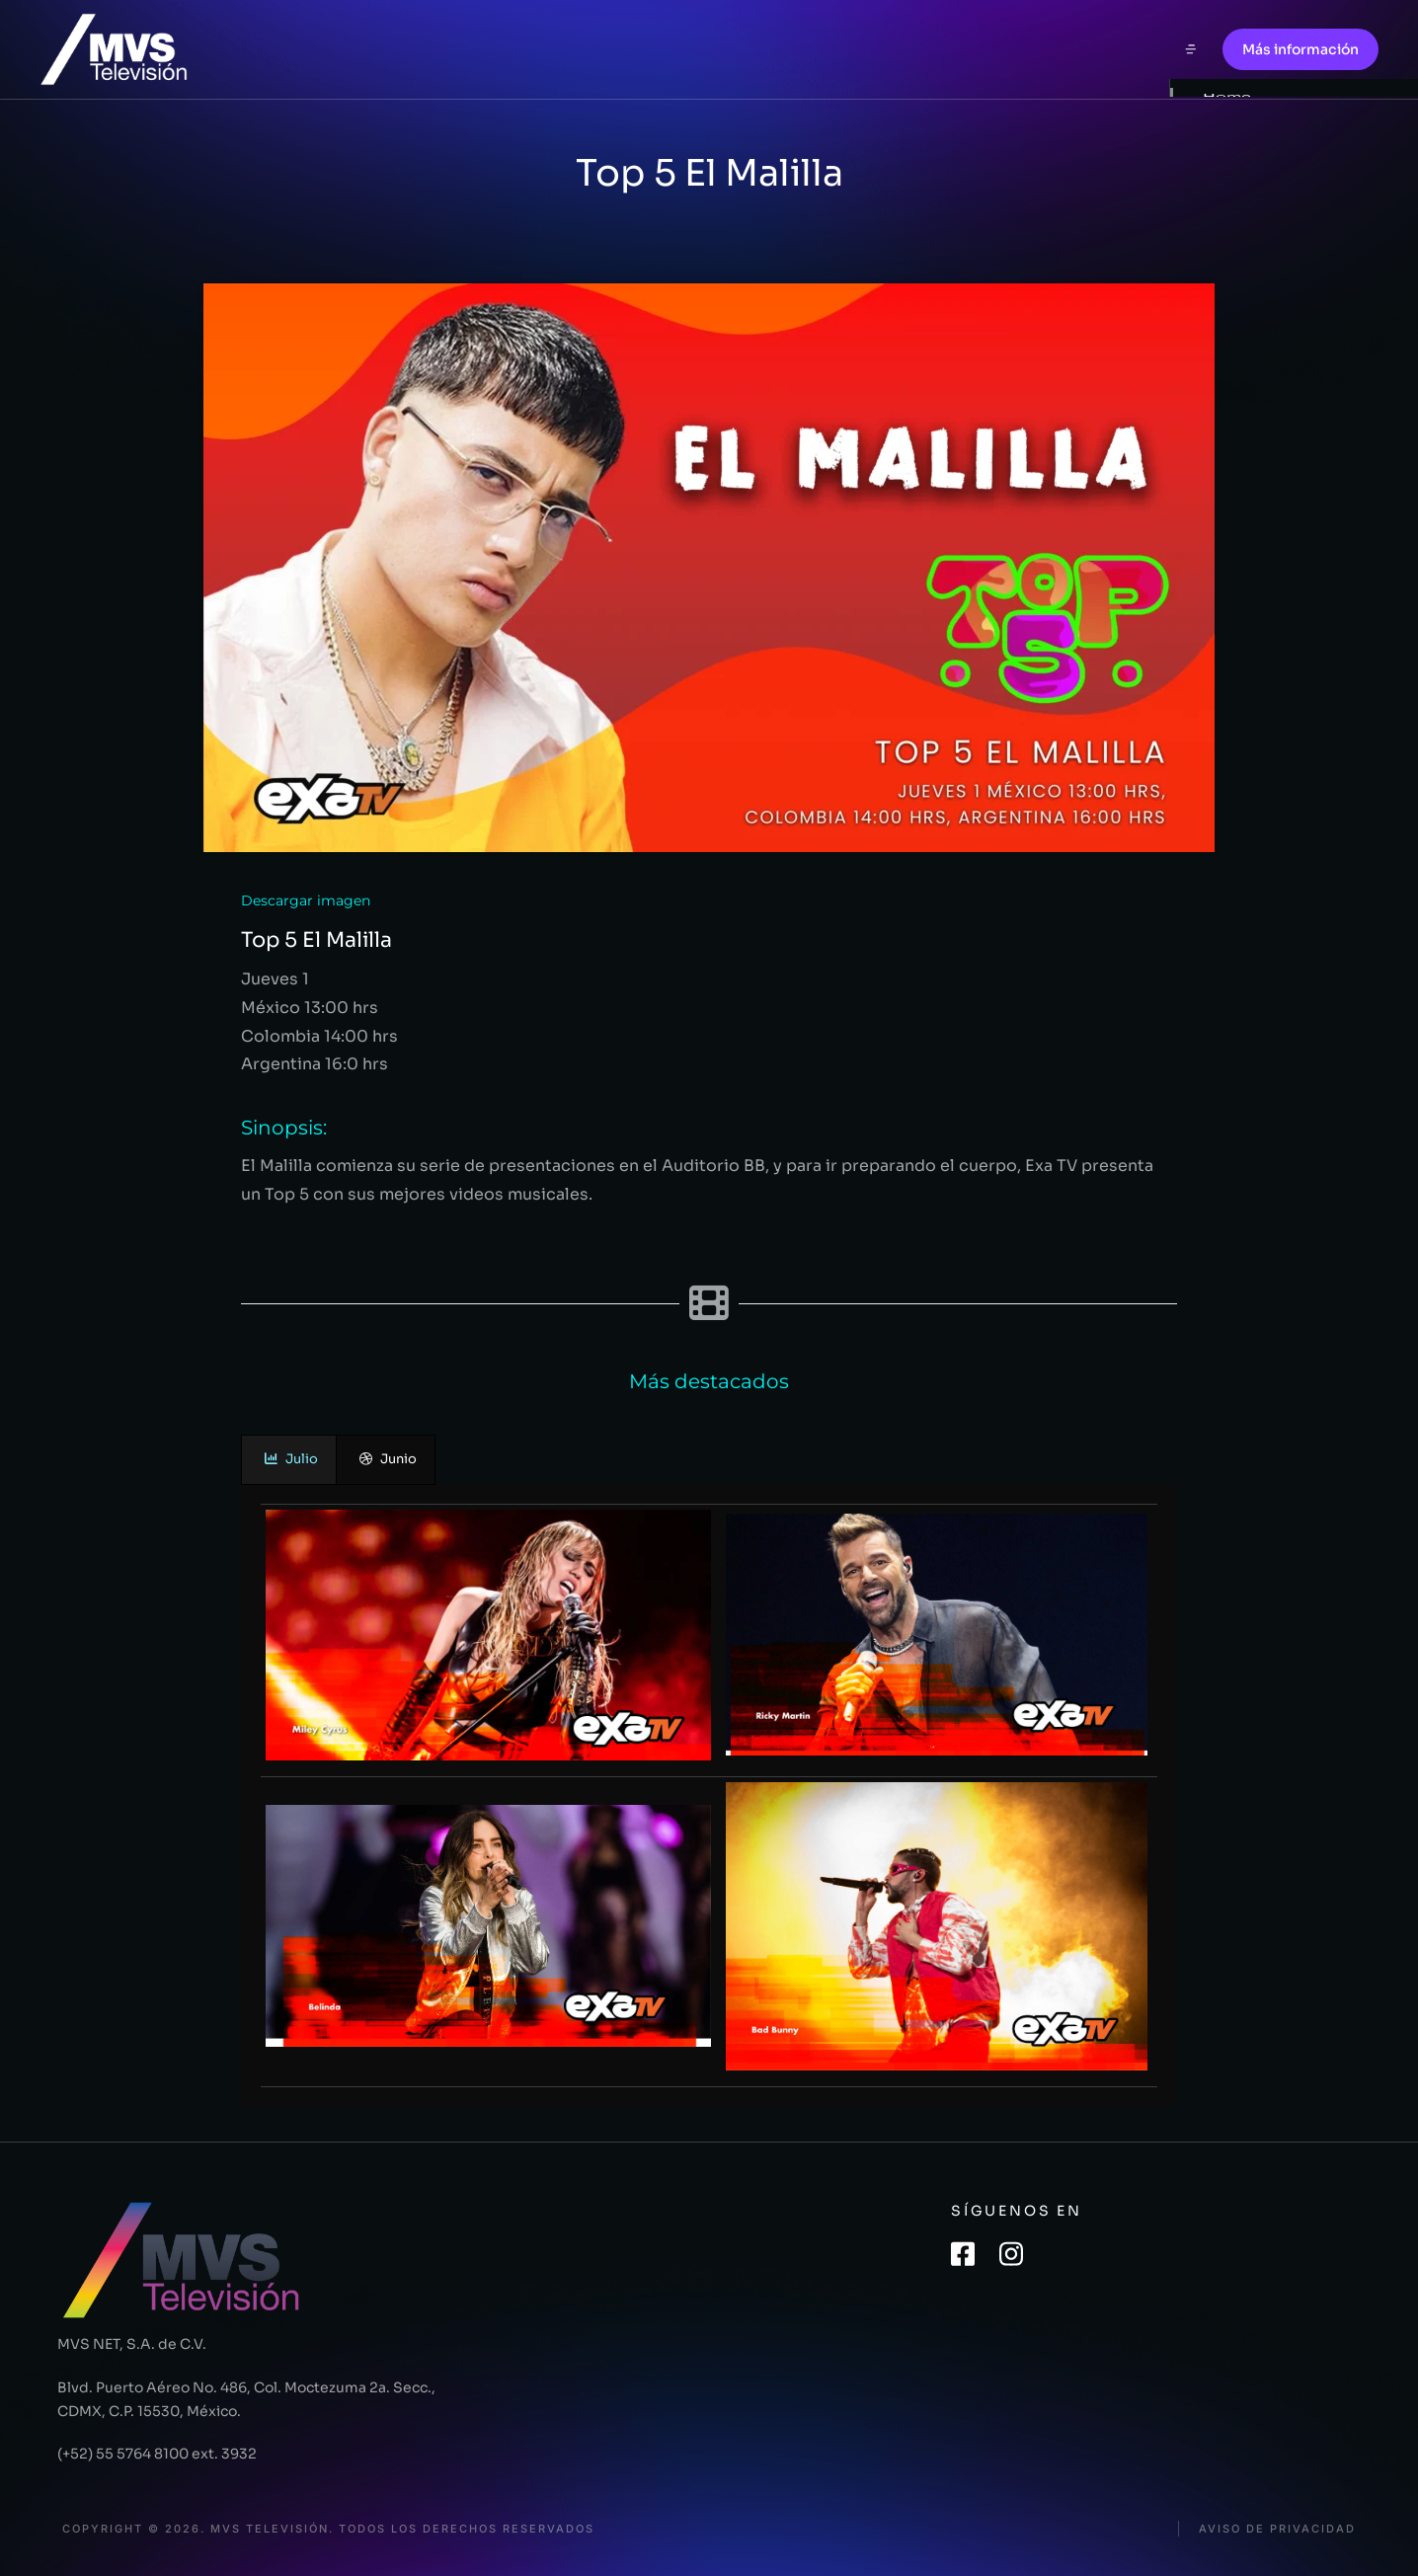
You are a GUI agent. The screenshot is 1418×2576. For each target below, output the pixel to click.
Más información (1300, 49)
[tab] (289, 1460)
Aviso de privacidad (1277, 2529)
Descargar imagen (305, 900)
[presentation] (289, 1460)
